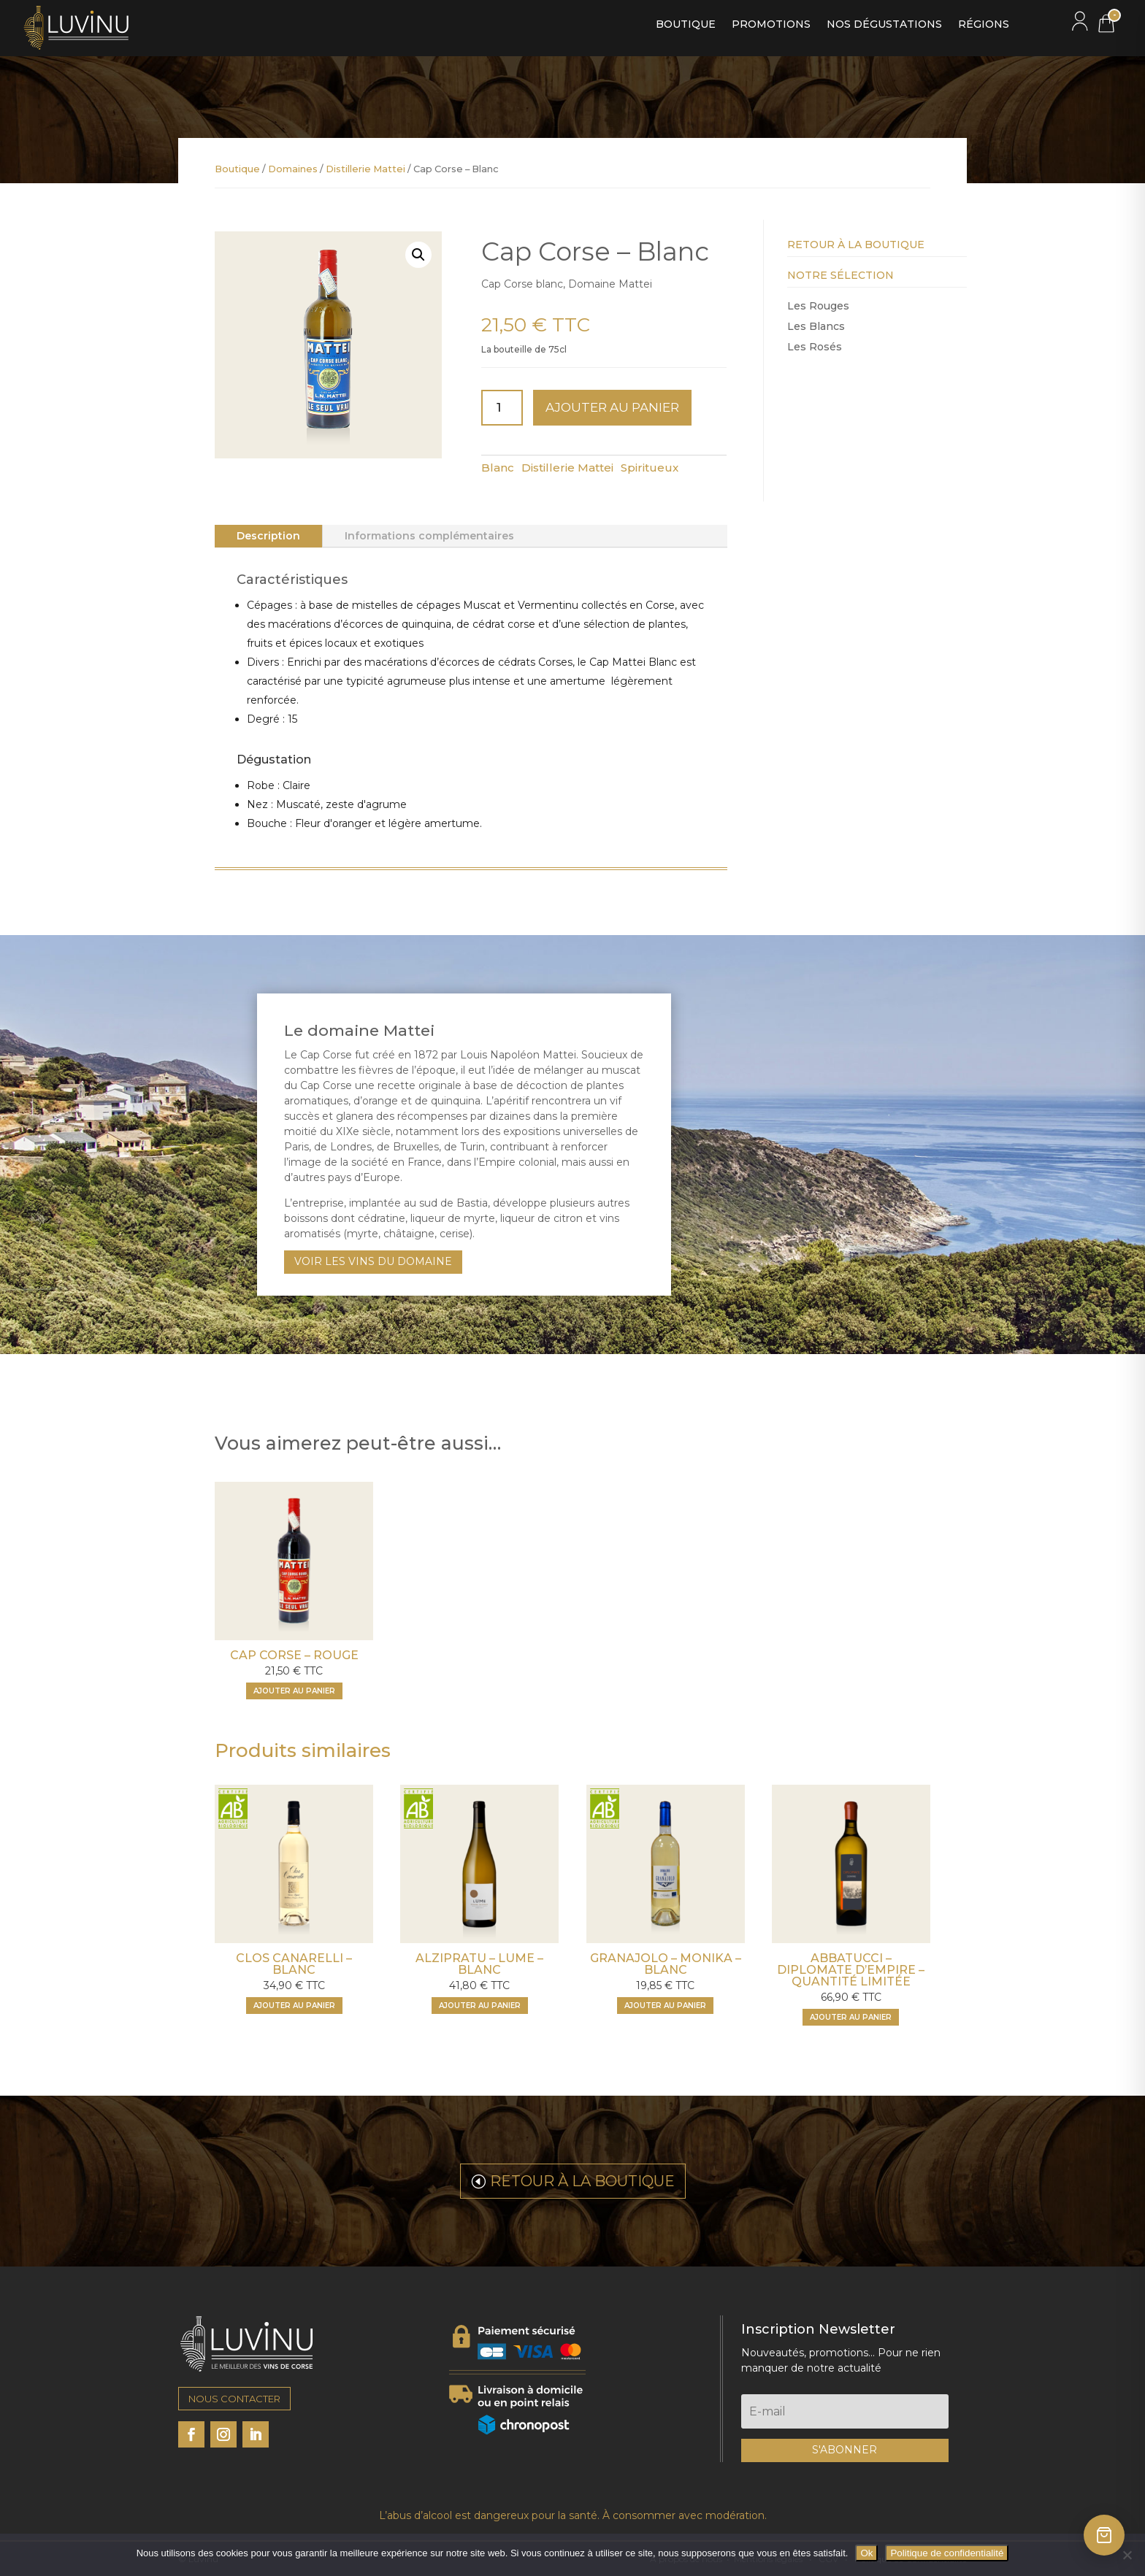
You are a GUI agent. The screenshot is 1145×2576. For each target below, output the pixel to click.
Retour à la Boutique (855, 244)
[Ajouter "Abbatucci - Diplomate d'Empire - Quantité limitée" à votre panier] (851, 2017)
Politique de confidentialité (946, 2553)
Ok (866, 2553)
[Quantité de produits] (502, 408)
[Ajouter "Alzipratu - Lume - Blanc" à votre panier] (480, 2005)
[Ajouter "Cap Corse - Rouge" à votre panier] (294, 1691)
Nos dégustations (884, 25)
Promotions (771, 25)
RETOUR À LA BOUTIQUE (582, 2181)
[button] (418, 255)
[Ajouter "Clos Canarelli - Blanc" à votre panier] (294, 2005)
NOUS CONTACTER (234, 2398)
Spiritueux (649, 467)
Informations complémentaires (429, 535)
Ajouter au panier (612, 407)
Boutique (686, 25)
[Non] (1126, 2555)
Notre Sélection (840, 275)
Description (268, 535)
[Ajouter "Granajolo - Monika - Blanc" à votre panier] (665, 2005)
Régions (983, 25)
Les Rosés (814, 346)
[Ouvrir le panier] (1104, 2535)
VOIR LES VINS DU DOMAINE (373, 1261)
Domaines (293, 169)
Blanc (497, 467)
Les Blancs (816, 326)
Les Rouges (818, 305)
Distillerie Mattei (365, 169)
